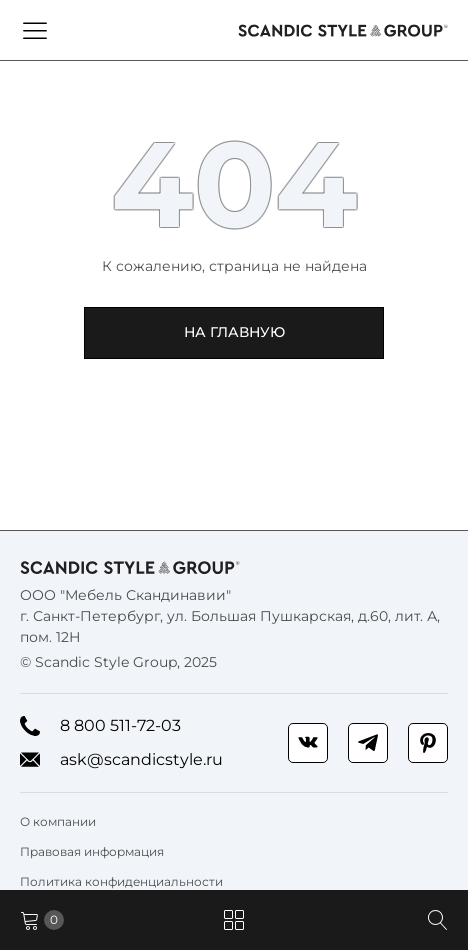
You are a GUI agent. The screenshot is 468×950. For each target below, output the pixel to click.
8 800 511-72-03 (100, 726)
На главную (234, 332)
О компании (58, 821)
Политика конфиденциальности (121, 881)
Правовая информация (92, 851)
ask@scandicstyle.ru (121, 760)
